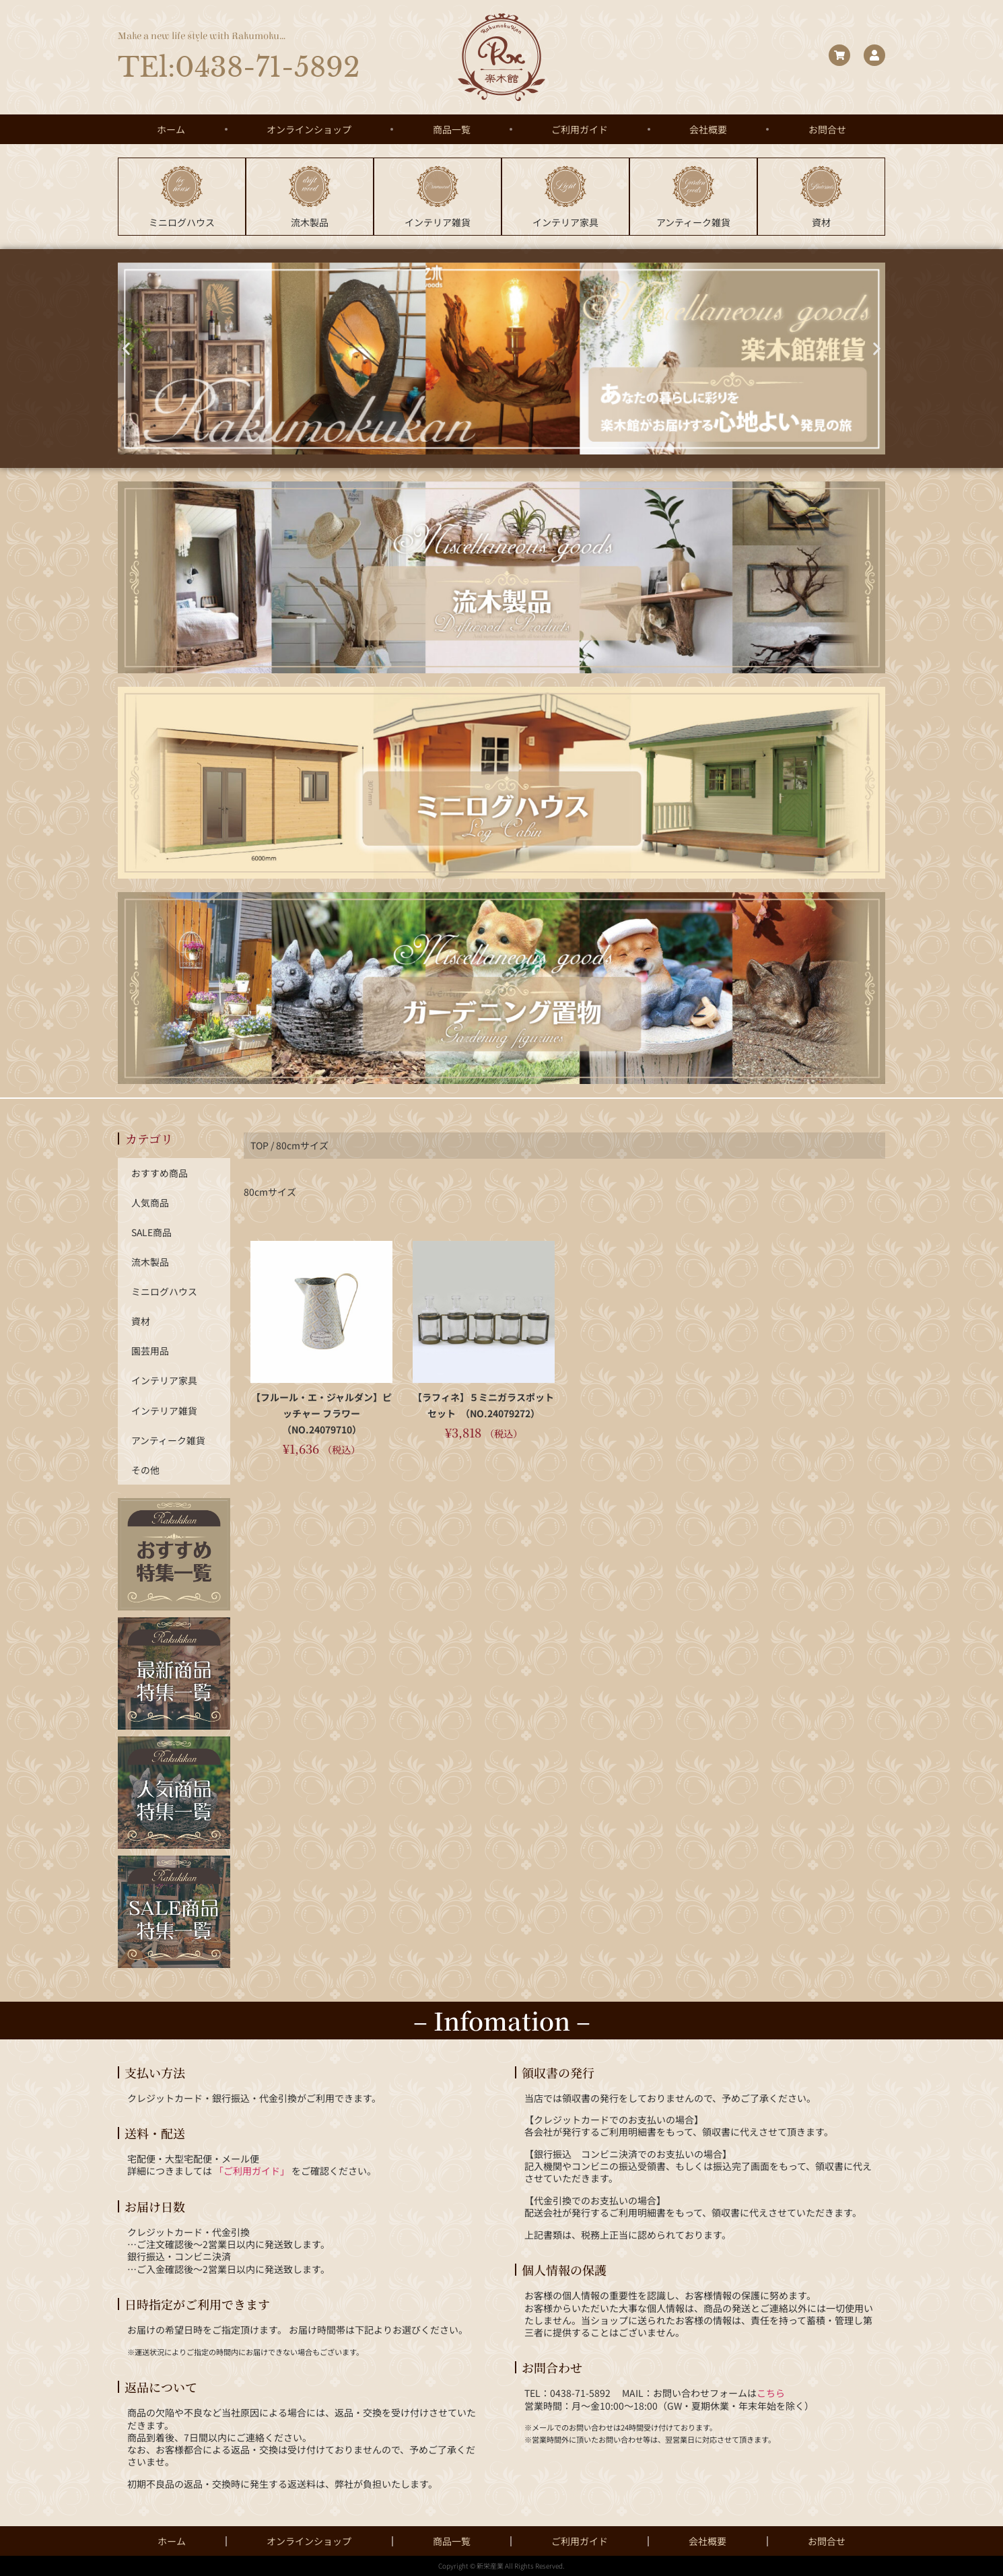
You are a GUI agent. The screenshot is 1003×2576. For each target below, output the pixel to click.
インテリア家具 (164, 1380)
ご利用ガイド (579, 129)
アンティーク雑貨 (168, 1439)
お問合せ (827, 129)
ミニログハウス (164, 1290)
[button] (126, 347)
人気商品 (150, 1202)
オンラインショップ (309, 129)
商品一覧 (452, 129)
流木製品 (150, 1261)
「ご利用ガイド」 (251, 2170)
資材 (140, 1320)
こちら (771, 2393)
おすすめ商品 (159, 1171)
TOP (259, 1144)
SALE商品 (151, 1231)
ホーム (171, 129)
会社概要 (708, 129)
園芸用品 (150, 1350)
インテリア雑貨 (164, 1410)
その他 (145, 1469)
